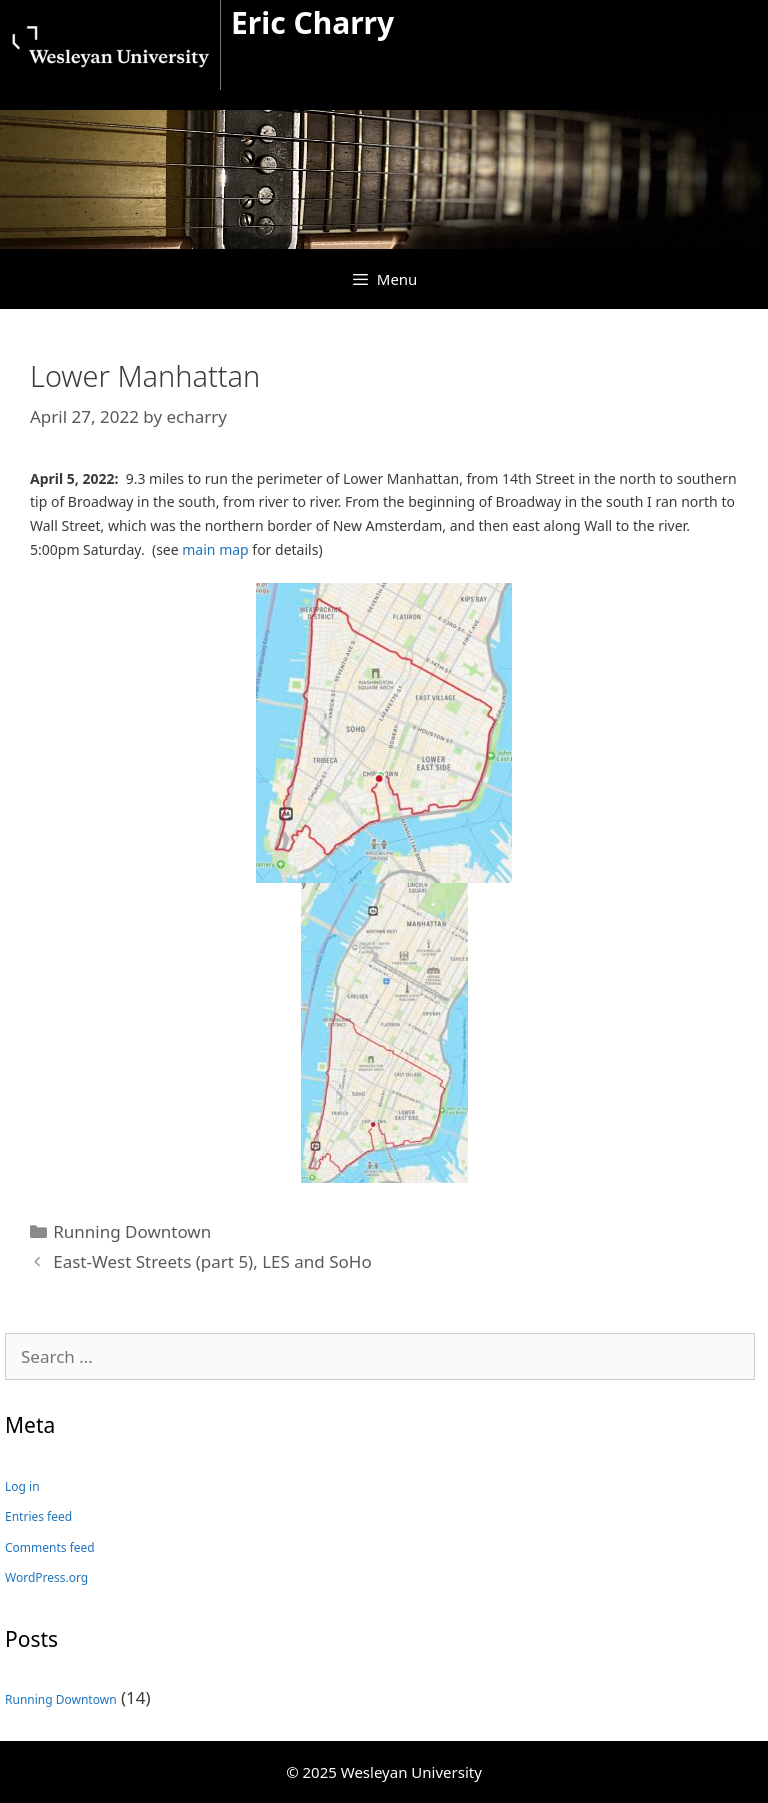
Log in (22, 1486)
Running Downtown (132, 1231)
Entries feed (38, 1516)
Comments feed (50, 1547)
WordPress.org (46, 1577)
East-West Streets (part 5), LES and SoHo (212, 1261)
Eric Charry (312, 22)
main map (215, 549)
